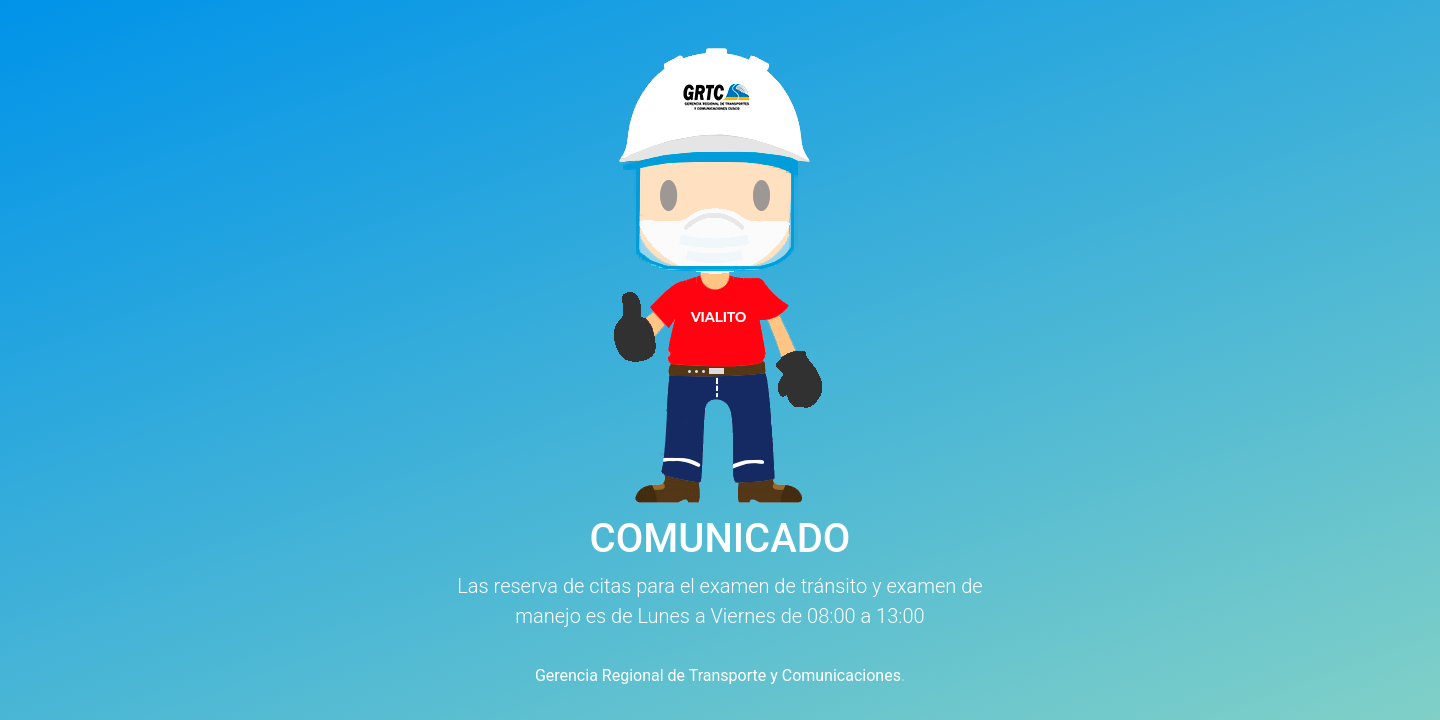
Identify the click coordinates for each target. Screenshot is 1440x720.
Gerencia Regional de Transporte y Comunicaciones (718, 675)
